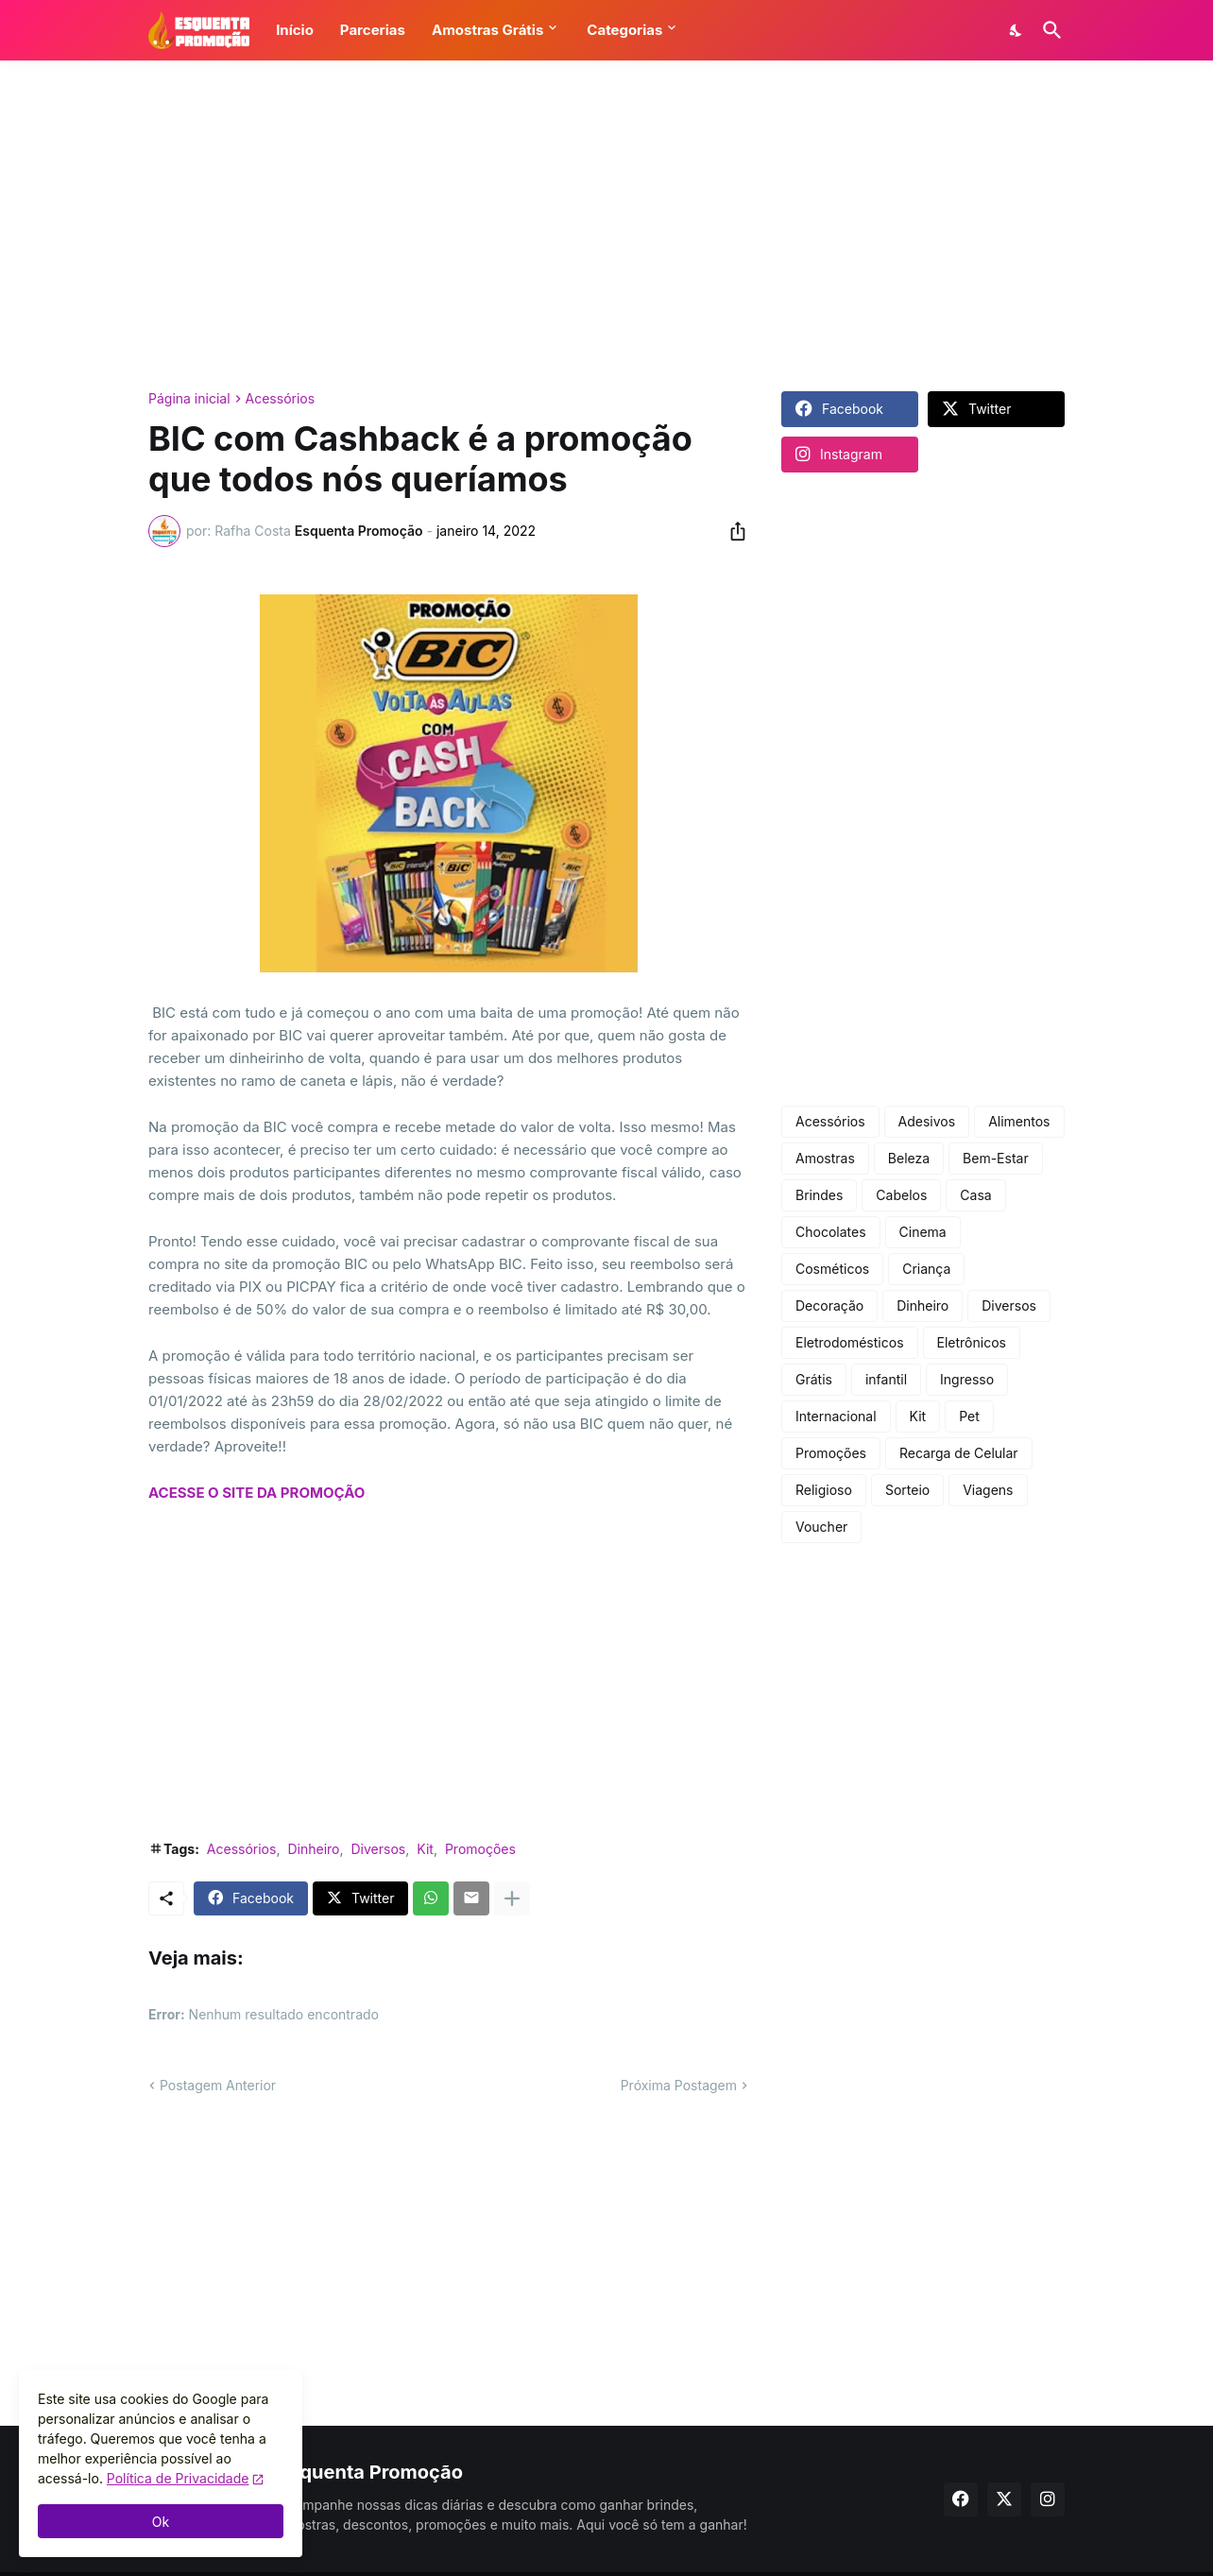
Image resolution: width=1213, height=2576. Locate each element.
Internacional (836, 1416)
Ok (160, 2522)
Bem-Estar (996, 1158)
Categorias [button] (624, 30)
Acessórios (281, 398)
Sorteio (907, 1490)
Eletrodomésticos (849, 1342)
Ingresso (967, 1379)
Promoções (480, 1849)
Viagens (988, 1490)
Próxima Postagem (679, 2085)
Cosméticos (832, 1269)
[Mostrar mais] (512, 1898)
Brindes (819, 1195)
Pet (969, 1416)
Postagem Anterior (218, 2085)
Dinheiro (313, 1849)
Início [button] (295, 30)
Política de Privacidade (178, 2478)
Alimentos (1019, 1121)
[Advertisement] (606, 226)
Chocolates (830, 1232)
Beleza (909, 1158)
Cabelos (901, 1195)
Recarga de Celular (958, 1453)
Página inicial (189, 398)
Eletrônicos (971, 1342)
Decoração (829, 1305)
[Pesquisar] (1049, 30)
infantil (886, 1379)
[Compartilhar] (732, 531)
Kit (425, 1849)
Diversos (378, 1849)
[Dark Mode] (1016, 30)
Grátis (813, 1379)
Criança (926, 1269)
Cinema (923, 1232)
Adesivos (927, 1121)
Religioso (823, 1490)
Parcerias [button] (372, 30)
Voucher (821, 1527)
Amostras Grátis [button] (487, 30)
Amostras (825, 1158)
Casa (975, 1195)
